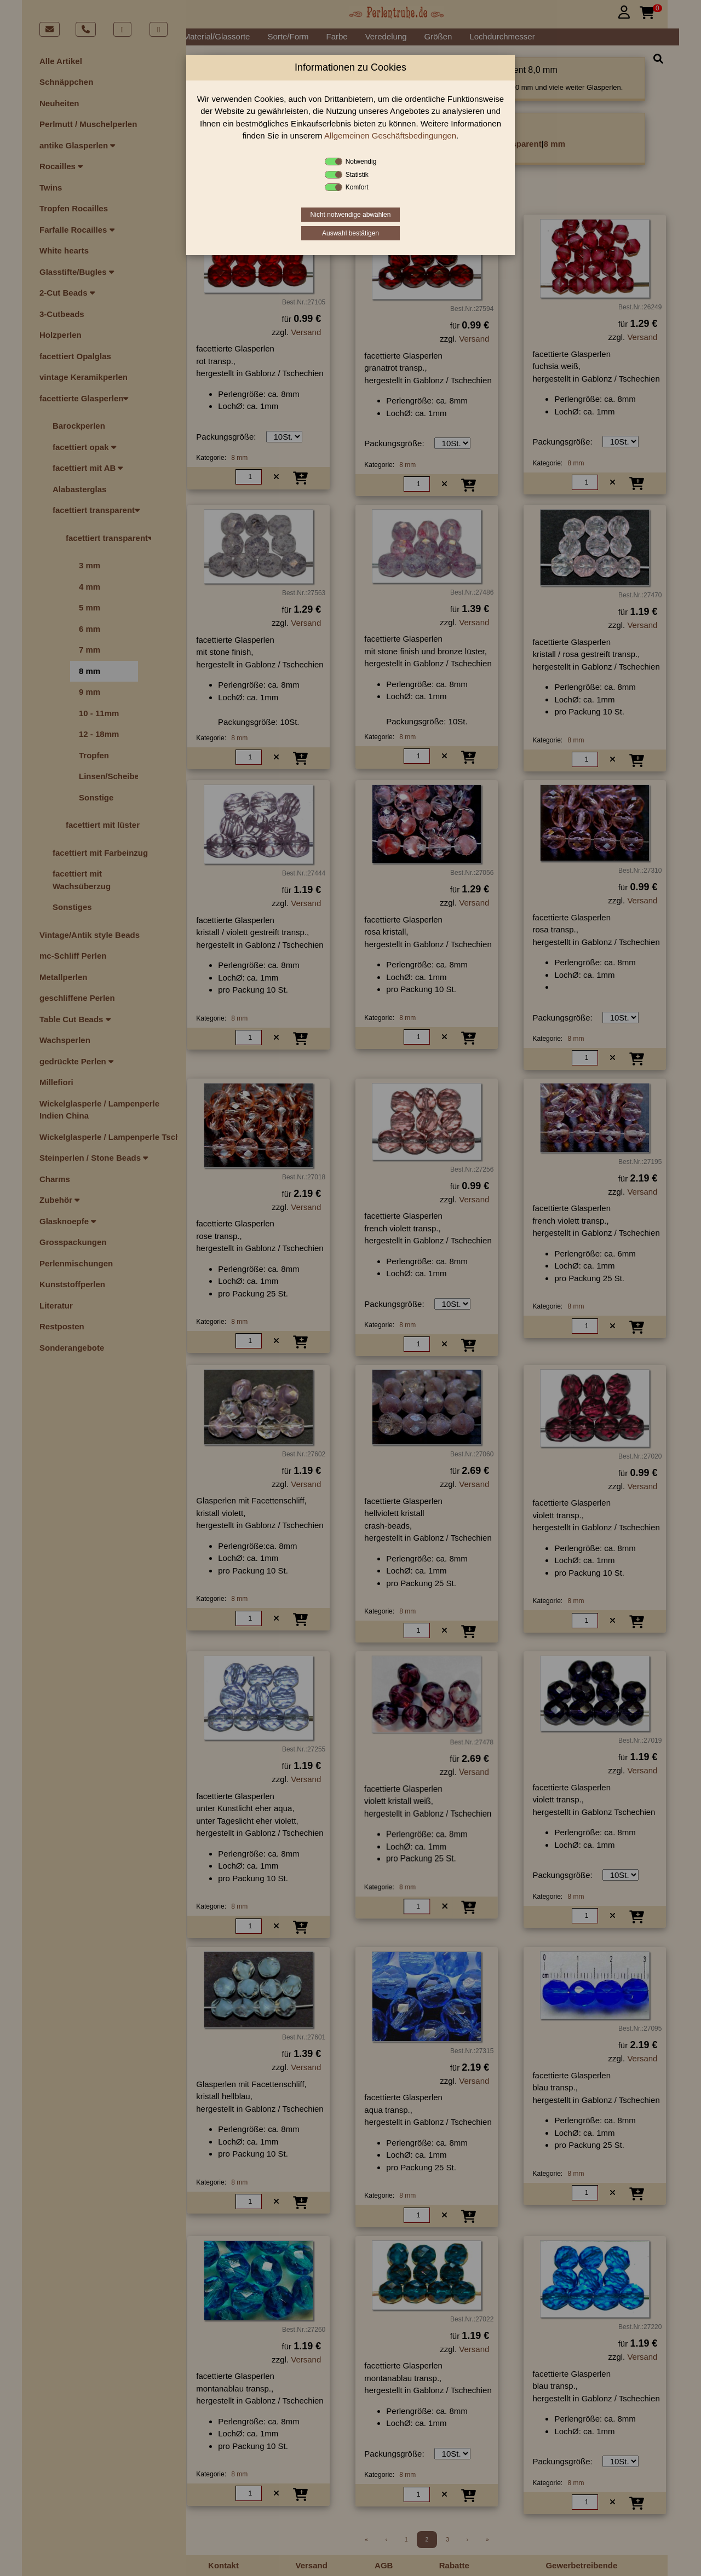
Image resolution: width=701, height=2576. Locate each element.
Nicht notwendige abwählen (351, 214)
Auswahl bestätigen (350, 233)
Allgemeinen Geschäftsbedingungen (390, 135)
